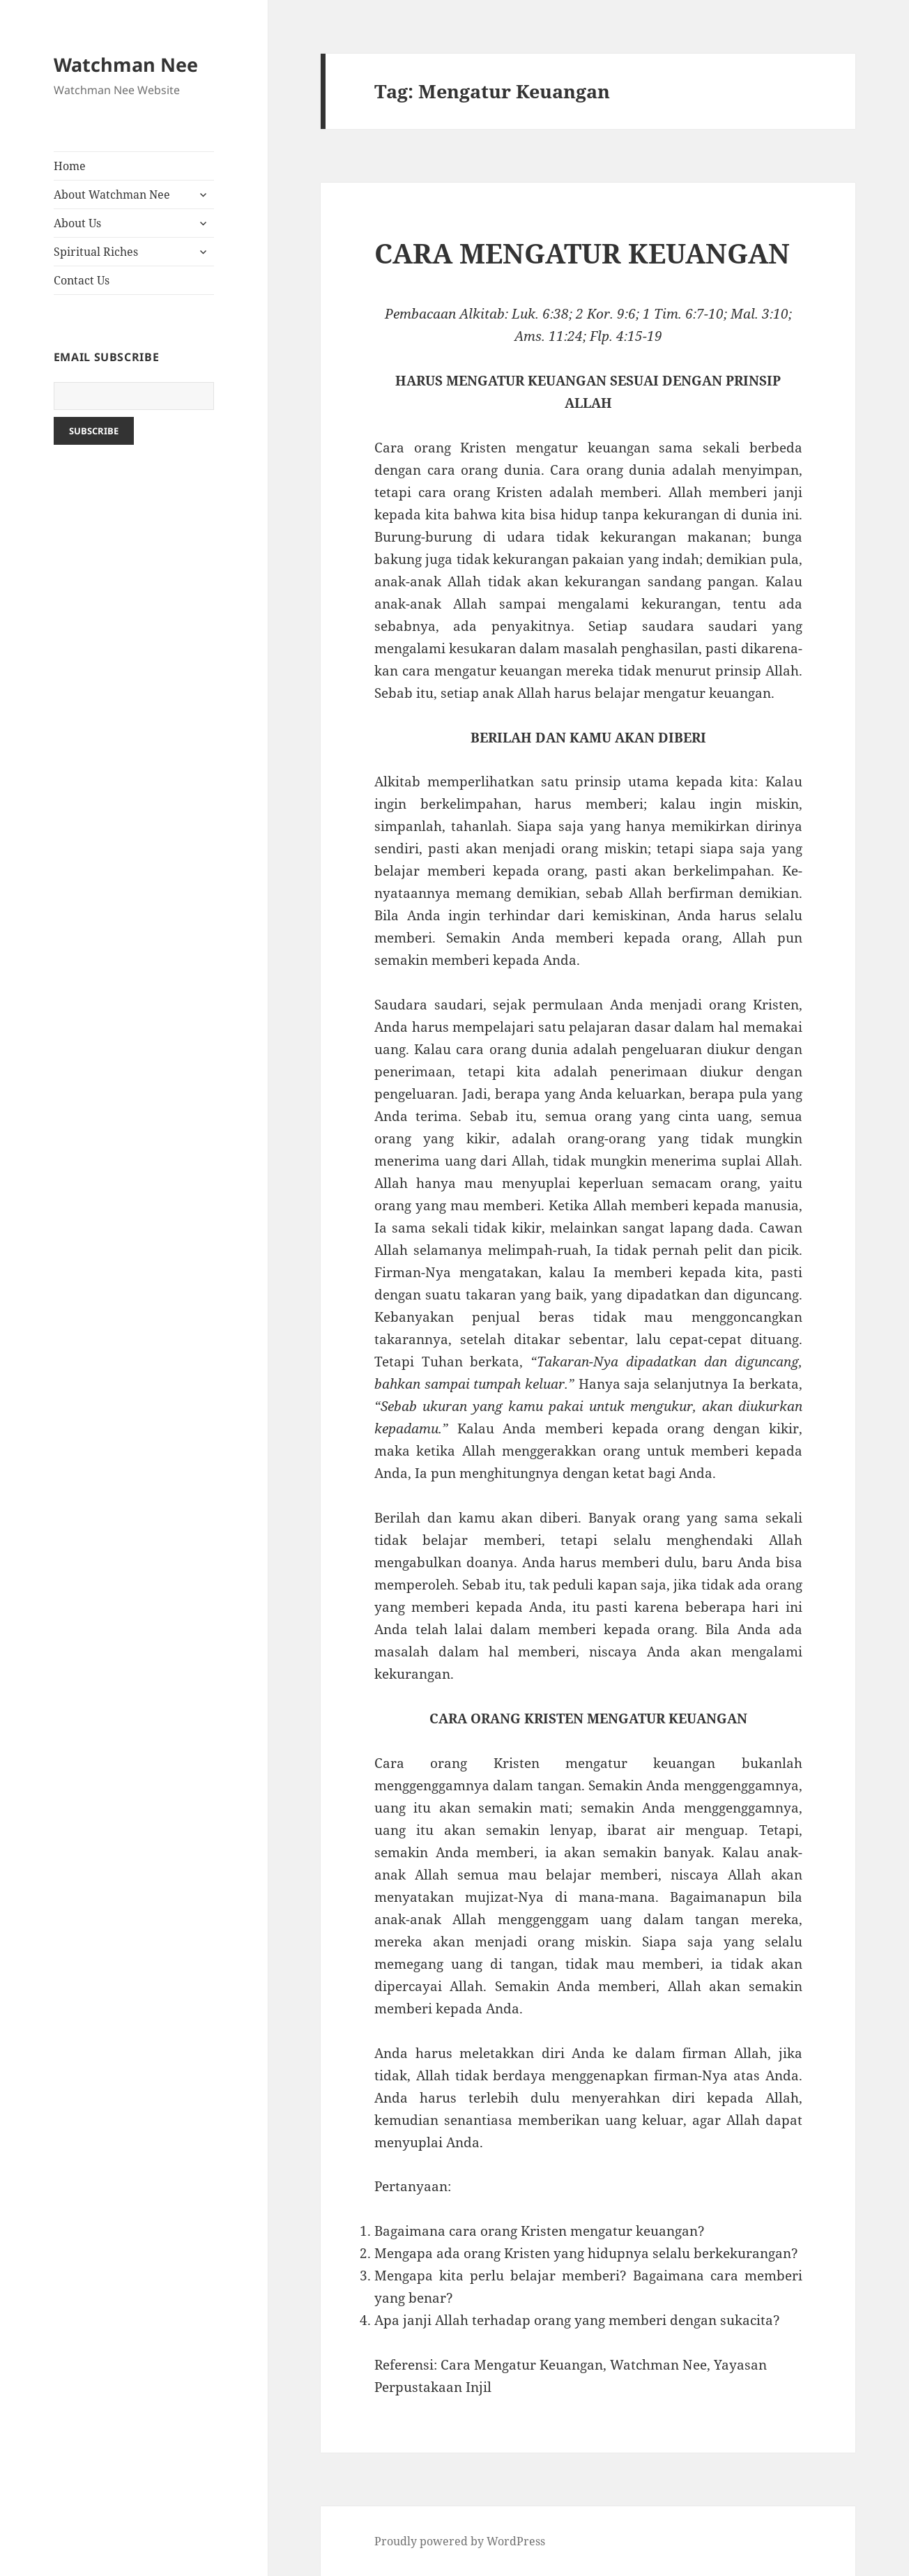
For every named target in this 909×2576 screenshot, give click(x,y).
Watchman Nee (126, 64)
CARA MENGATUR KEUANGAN (582, 252)
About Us (77, 223)
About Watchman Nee (112, 194)
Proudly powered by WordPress (459, 2541)
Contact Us (81, 280)
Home (70, 166)
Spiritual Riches (96, 251)
